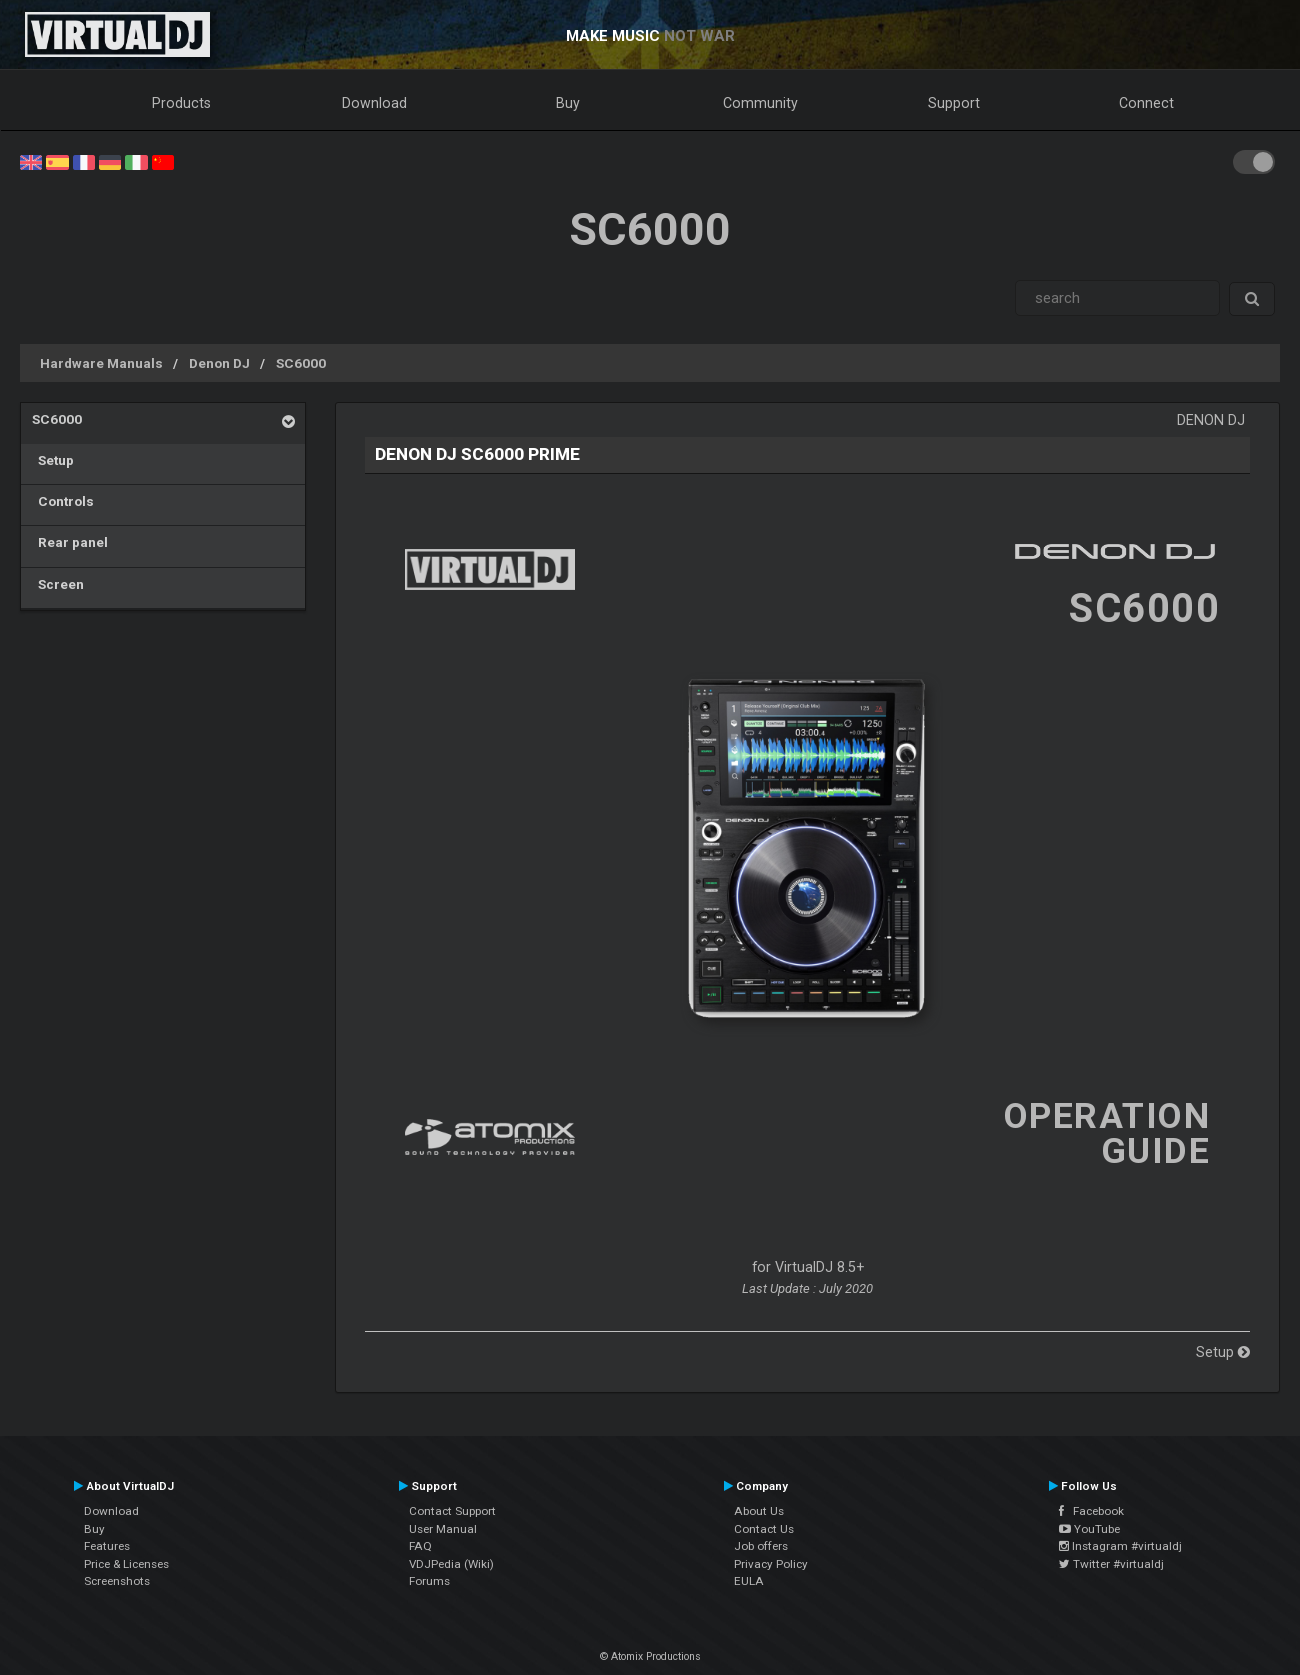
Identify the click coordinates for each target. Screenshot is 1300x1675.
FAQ (420, 1546)
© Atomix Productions (650, 1656)
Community (760, 103)
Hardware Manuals (101, 363)
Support (954, 103)
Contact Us (764, 1529)
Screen (58, 584)
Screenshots (117, 1581)
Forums (429, 1581)
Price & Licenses (126, 1564)
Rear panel (70, 542)
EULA (749, 1581)
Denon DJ (219, 363)
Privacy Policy (771, 1564)
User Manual (443, 1529)
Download (374, 103)
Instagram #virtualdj (1120, 1546)
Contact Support (452, 1511)
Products (181, 103)
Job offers (761, 1546)
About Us (759, 1511)
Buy (568, 103)
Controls (63, 501)
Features (107, 1546)
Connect (1146, 103)
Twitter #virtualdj (1111, 1564)
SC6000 (301, 363)
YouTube (1089, 1529)
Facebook (1091, 1511)
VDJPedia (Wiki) (451, 1564)
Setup (53, 460)
